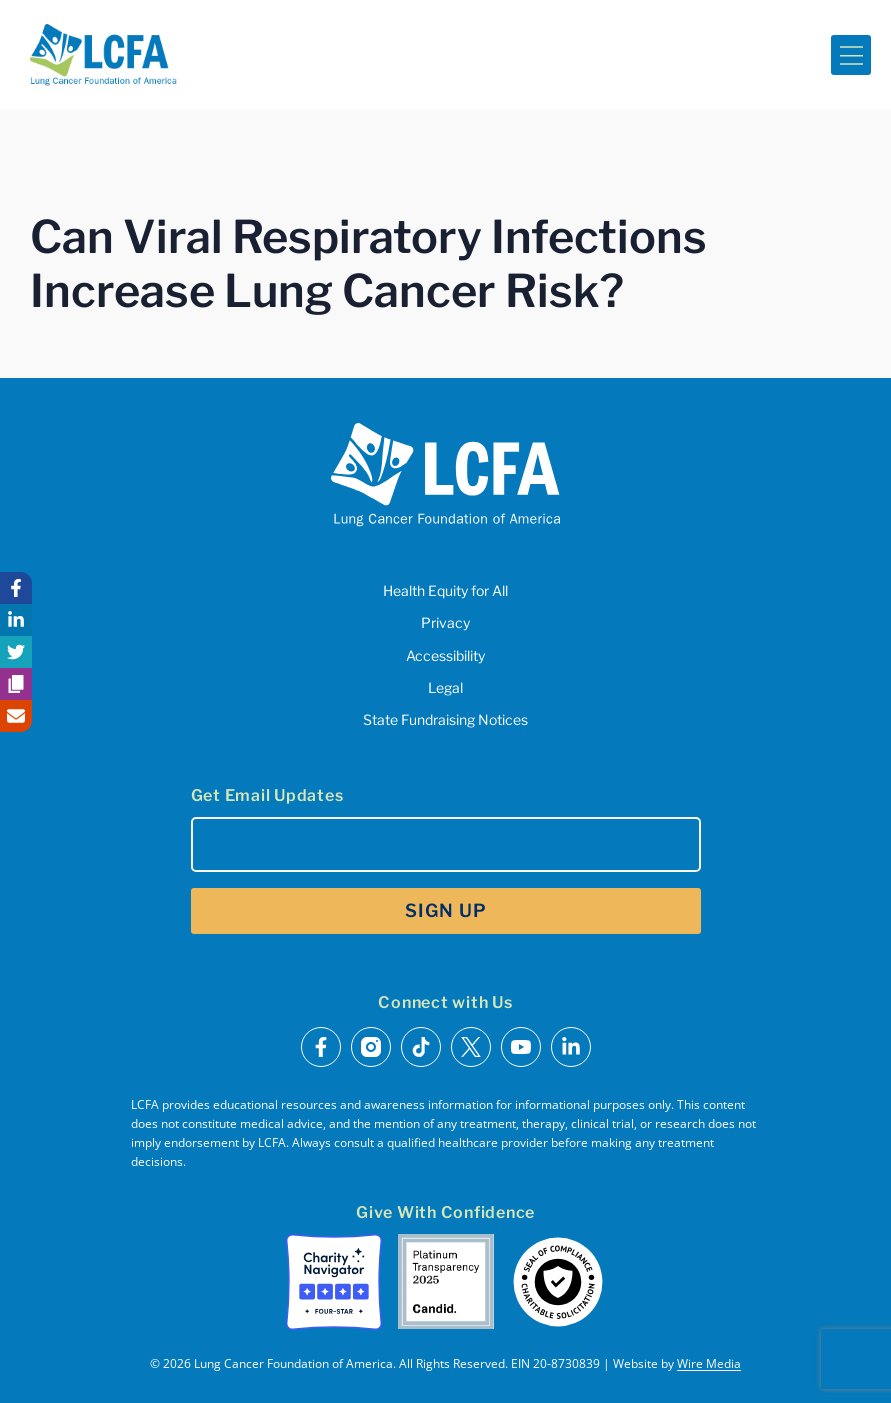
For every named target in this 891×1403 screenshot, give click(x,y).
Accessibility (445, 655)
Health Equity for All (445, 590)
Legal (445, 687)
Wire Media (709, 1363)
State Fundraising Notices (445, 719)
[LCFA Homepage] (103, 55)
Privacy (445, 622)
